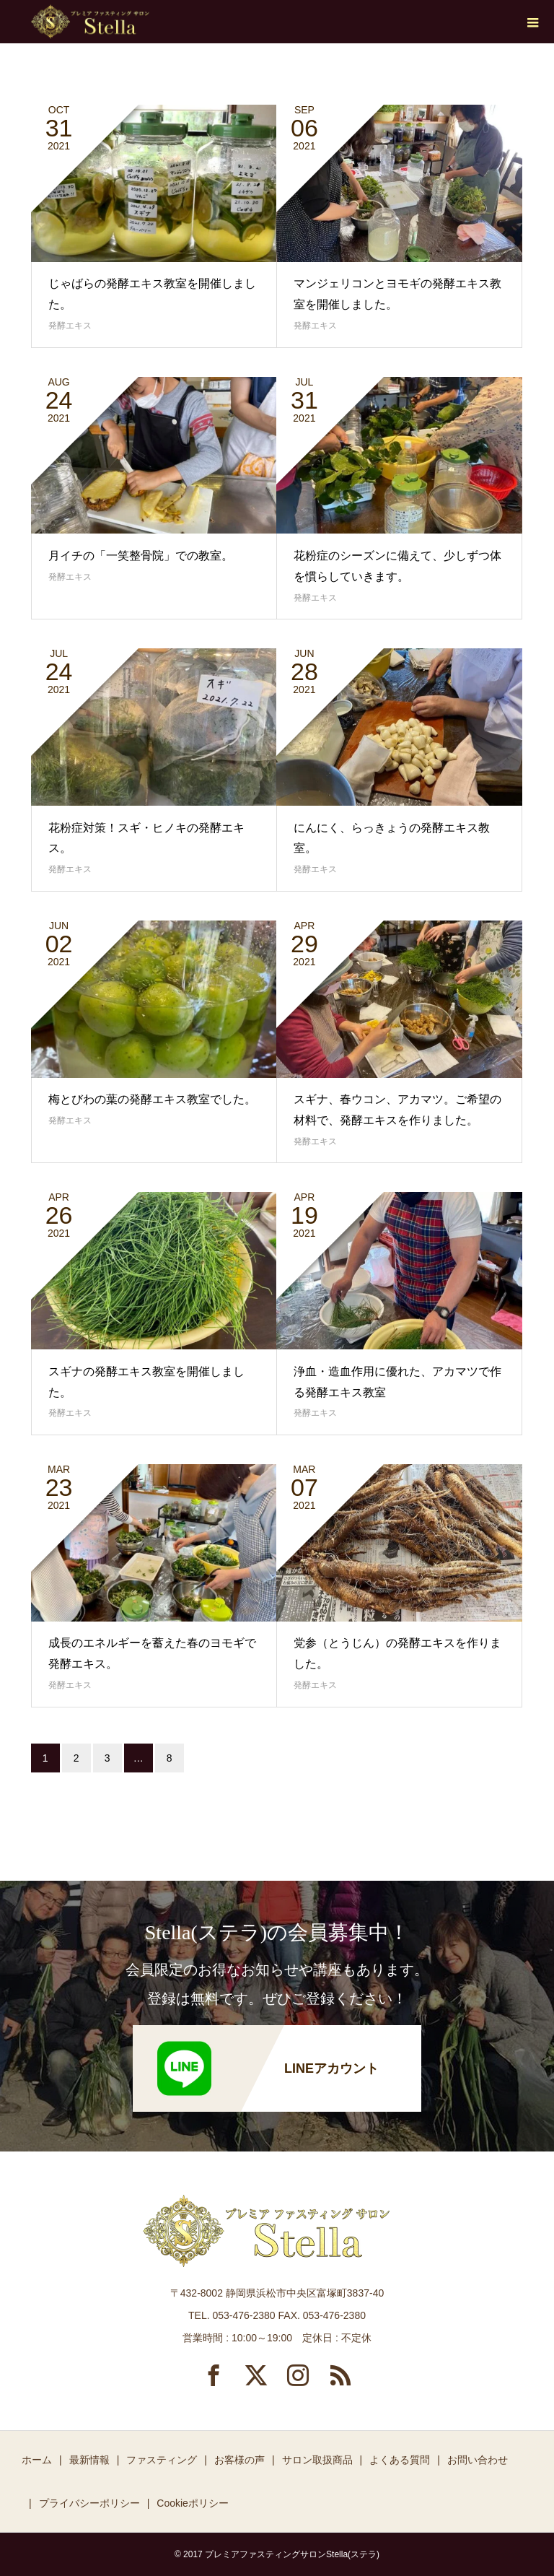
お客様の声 (239, 2460)
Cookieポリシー (193, 2503)
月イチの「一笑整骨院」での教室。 (140, 555)
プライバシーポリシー (89, 2503)
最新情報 (89, 2460)
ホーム (37, 2460)
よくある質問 (399, 2460)
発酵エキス (70, 326)
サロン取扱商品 (317, 2460)
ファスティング (161, 2460)
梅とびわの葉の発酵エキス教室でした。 (152, 1099)
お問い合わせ (477, 2460)
